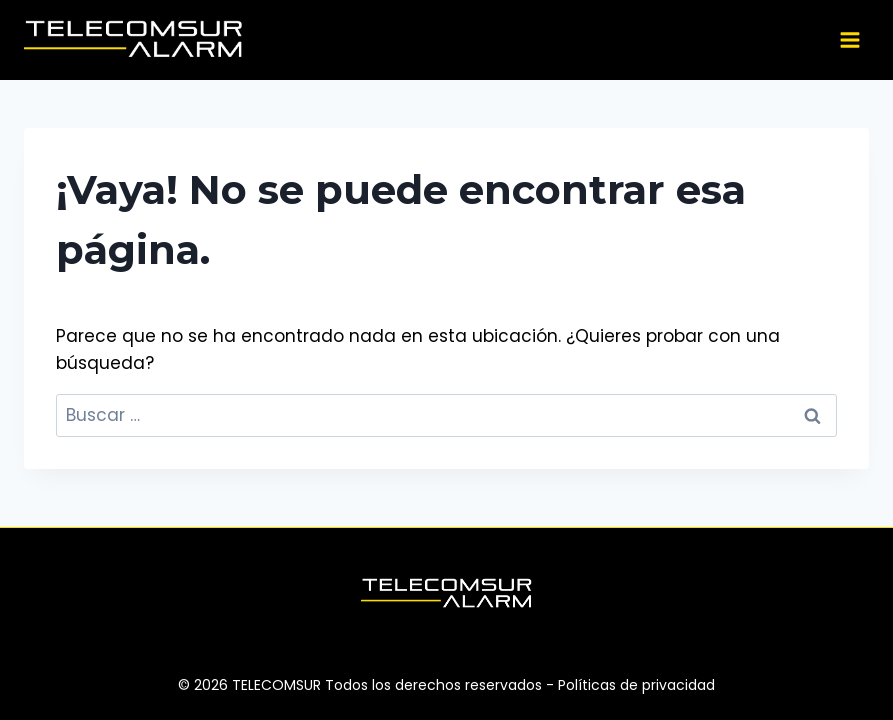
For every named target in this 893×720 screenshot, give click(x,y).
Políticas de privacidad (636, 685)
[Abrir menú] (849, 39)
